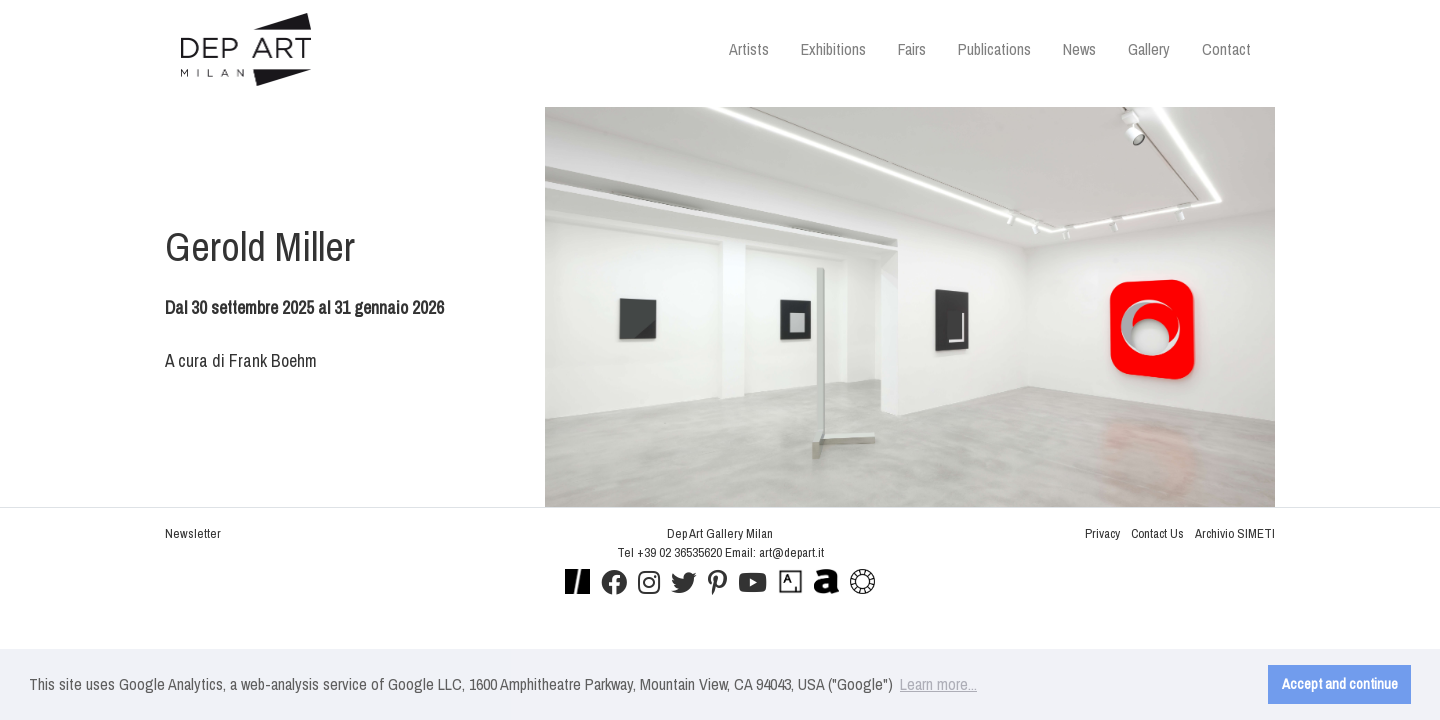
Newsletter (193, 533)
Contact (1226, 49)
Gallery (1149, 49)
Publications (994, 49)
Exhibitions (833, 49)
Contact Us (1157, 533)
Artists (749, 49)
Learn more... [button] (938, 684)
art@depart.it (791, 552)
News (1079, 49)
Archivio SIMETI (1235, 533)
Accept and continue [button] (1340, 683)
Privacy (1102, 533)
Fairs (912, 49)
